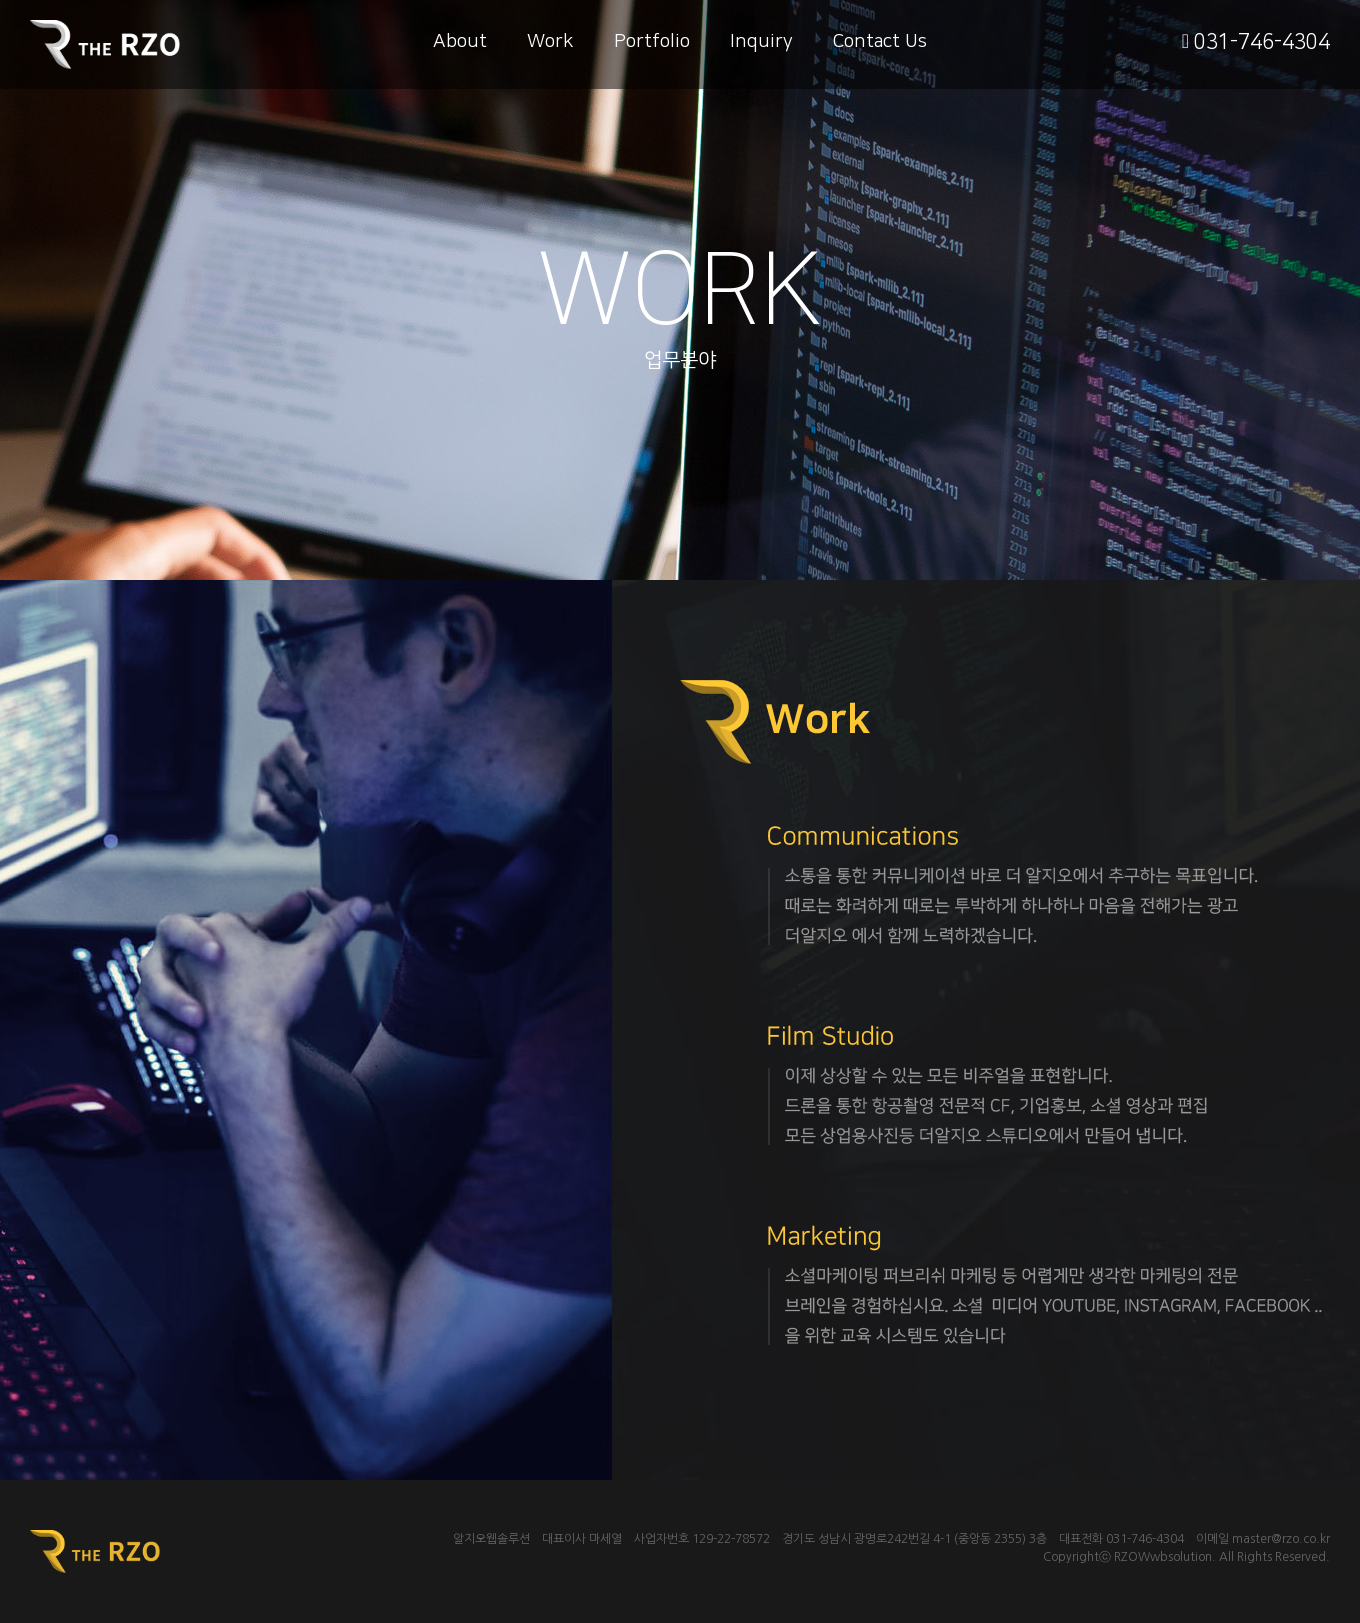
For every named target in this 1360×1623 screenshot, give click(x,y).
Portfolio (652, 41)
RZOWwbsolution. (1165, 1557)
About (460, 41)
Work (550, 41)
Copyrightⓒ (1077, 1557)
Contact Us (880, 41)
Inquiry (761, 41)
